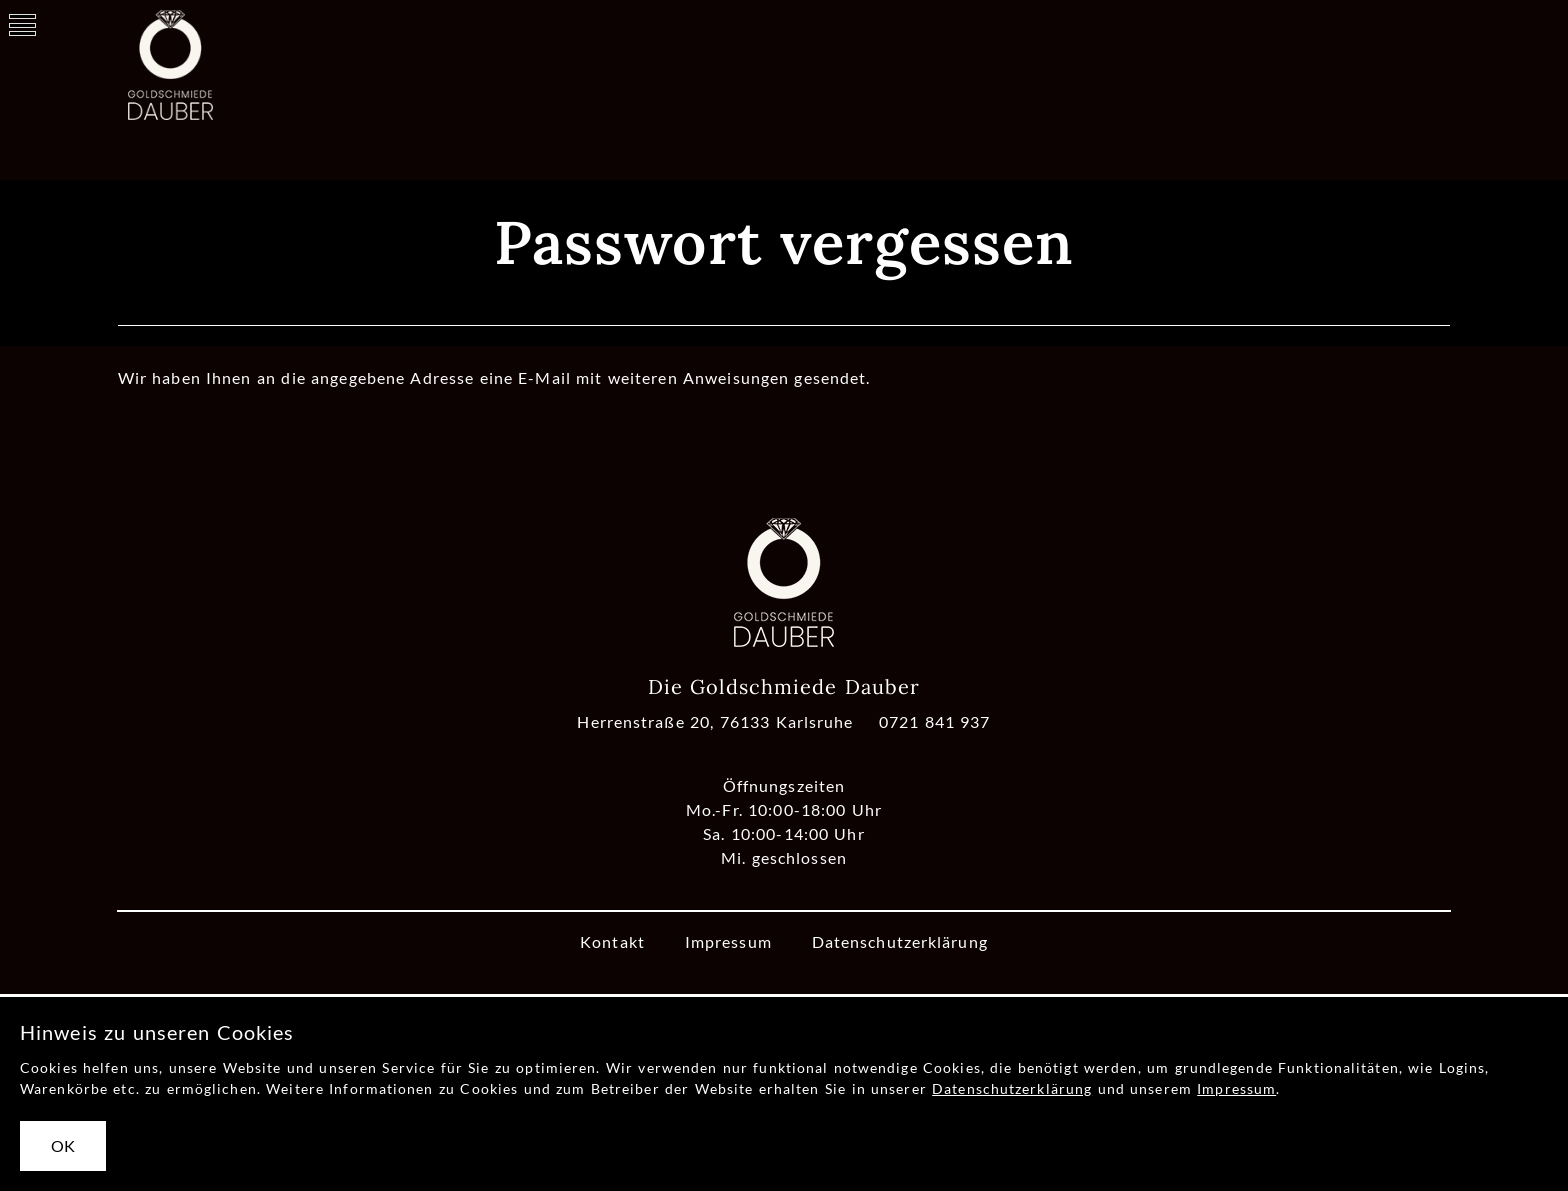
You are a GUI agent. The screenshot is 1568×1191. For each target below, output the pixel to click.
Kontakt (612, 941)
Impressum (728, 941)
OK (63, 1145)
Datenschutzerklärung (900, 941)
